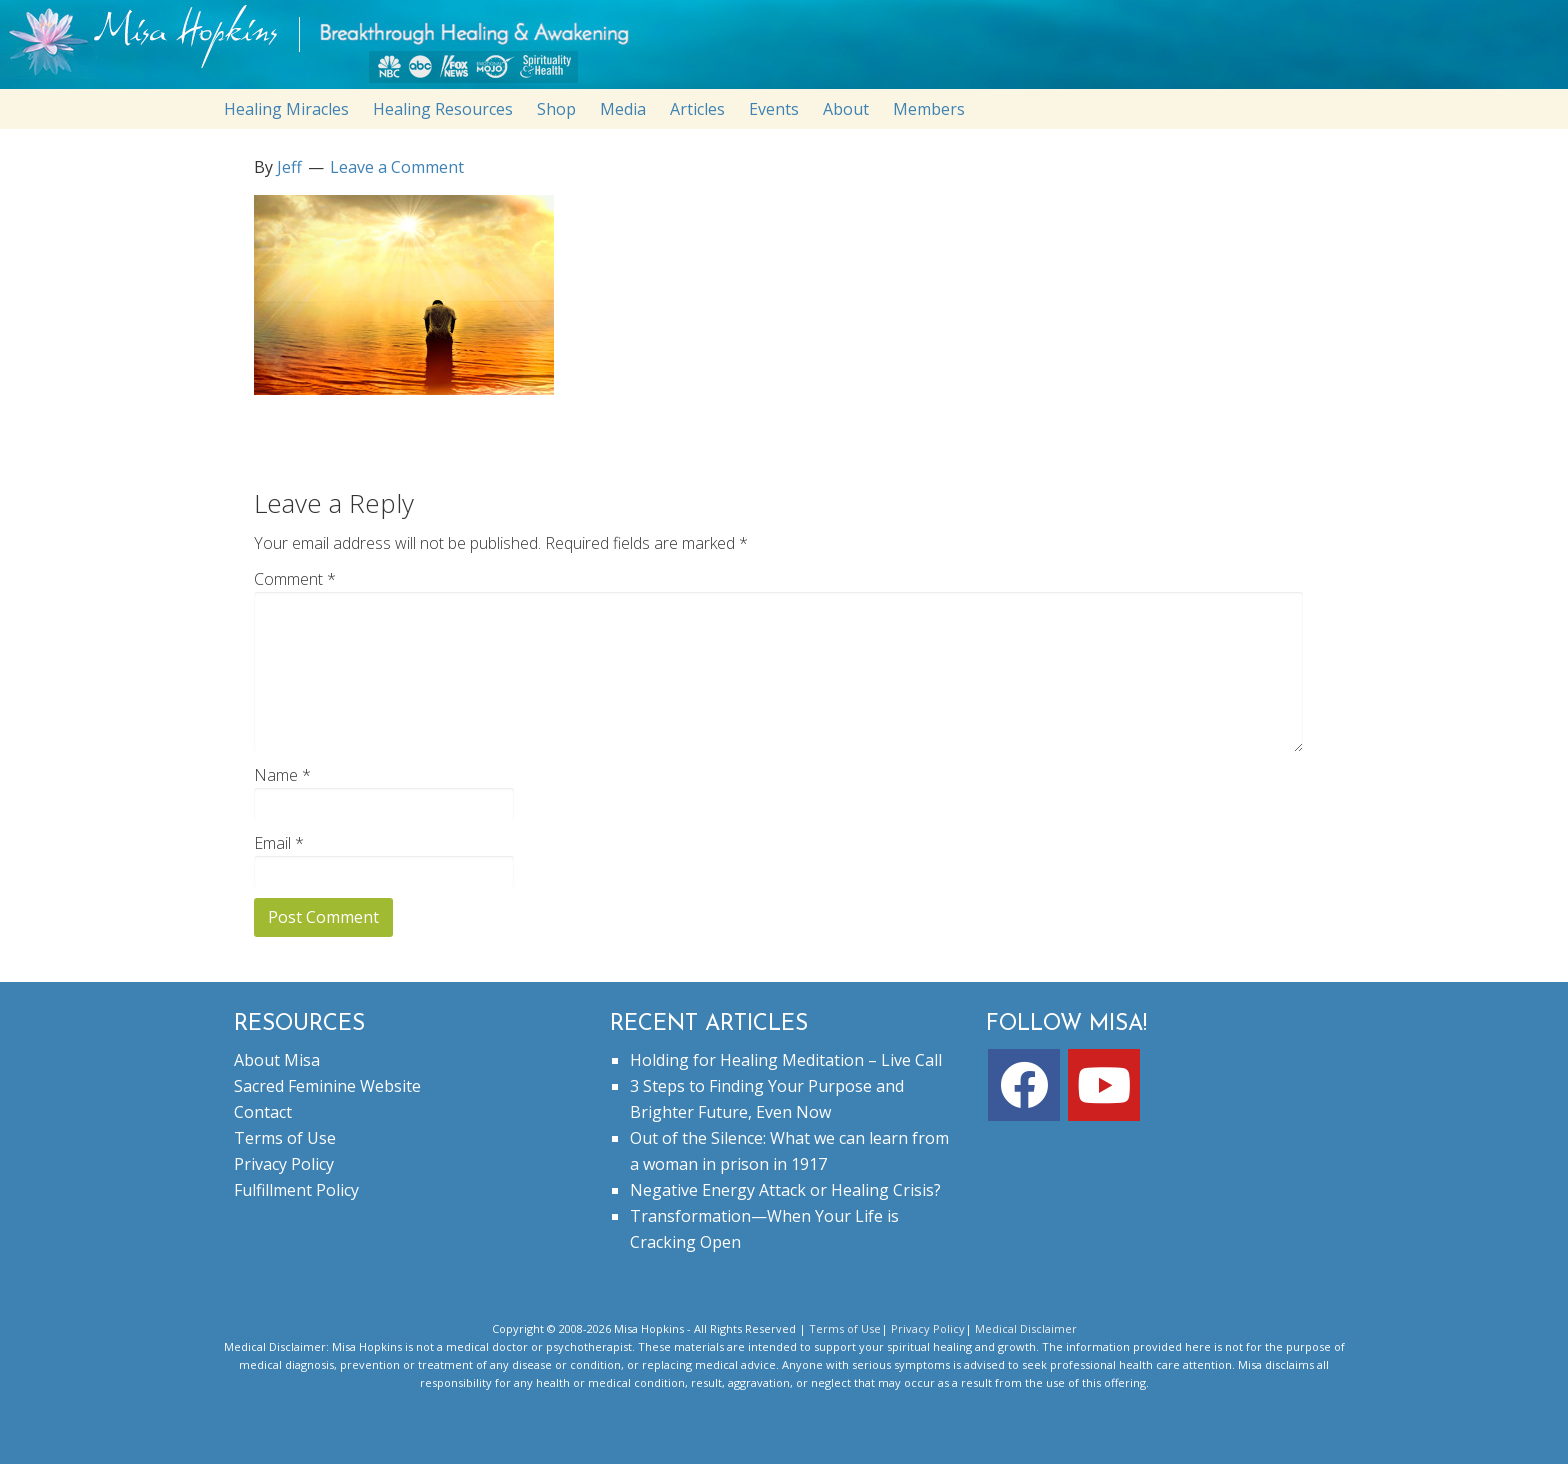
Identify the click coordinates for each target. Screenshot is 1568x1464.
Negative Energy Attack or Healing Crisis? (785, 1190)
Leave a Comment (397, 167)
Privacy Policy (284, 1164)
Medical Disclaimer (1026, 1328)
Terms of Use (285, 1138)
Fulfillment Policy (296, 1190)
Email (279, 843)
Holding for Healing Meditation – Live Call (786, 1060)
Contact (263, 1112)
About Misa (277, 1060)
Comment (295, 579)
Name (282, 775)
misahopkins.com (794, 49)
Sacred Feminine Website (327, 1086)
